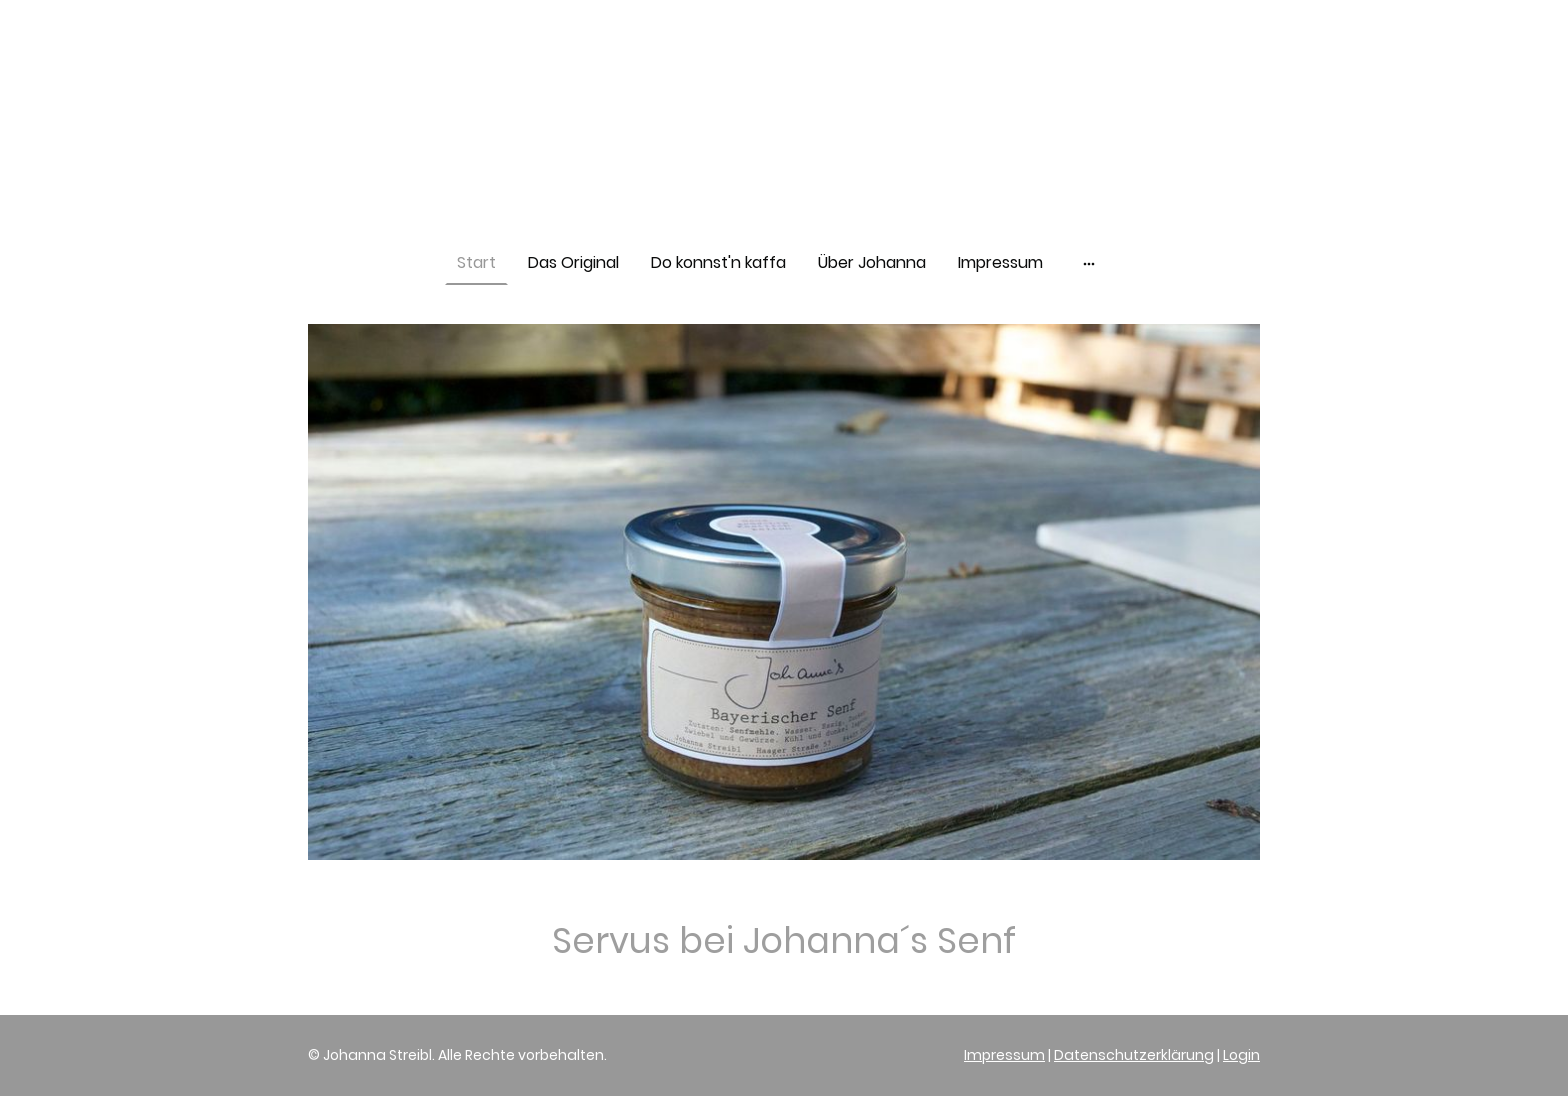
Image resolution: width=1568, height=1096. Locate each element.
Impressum (1004, 1055)
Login (1241, 1055)
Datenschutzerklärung (1134, 1055)
